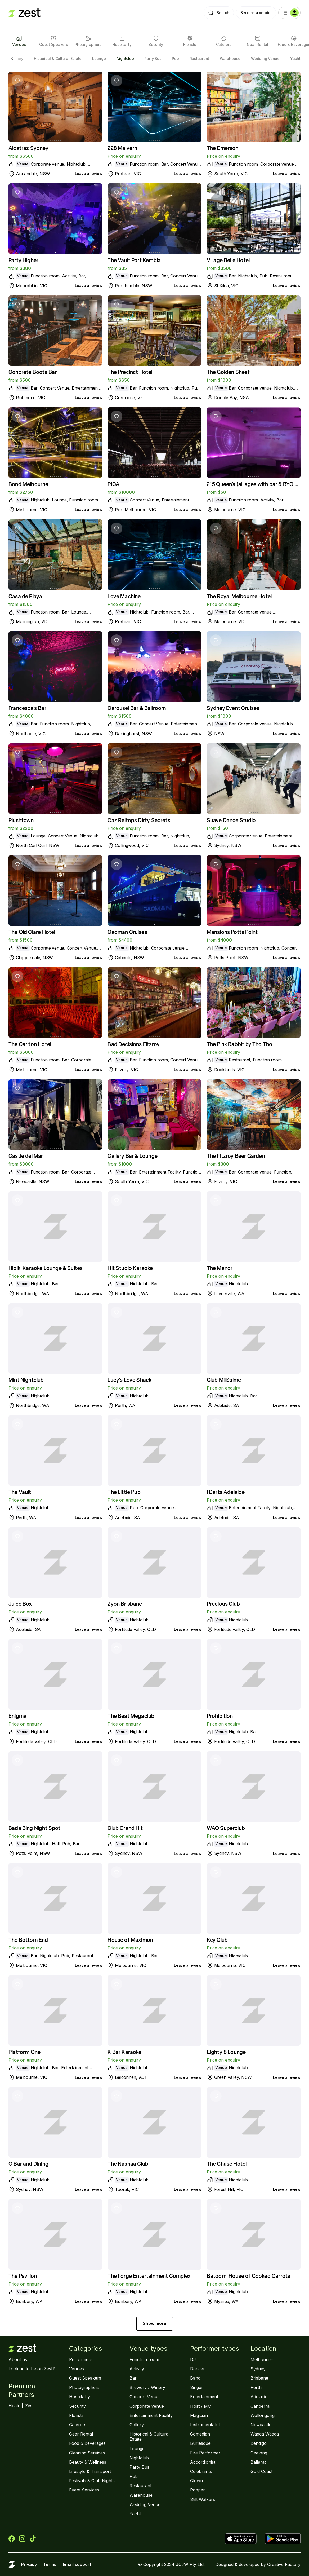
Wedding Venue (265, 58)
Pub (175, 58)
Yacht (295, 58)
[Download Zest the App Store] (243, 2538)
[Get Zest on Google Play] (283, 2538)
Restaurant (199, 58)
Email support (77, 2564)
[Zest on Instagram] (22, 2538)
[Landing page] (24, 12)
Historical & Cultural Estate (58, 58)
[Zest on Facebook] (11, 2538)
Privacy (29, 2564)
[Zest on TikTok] (33, 2538)
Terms (49, 2564)
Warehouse (230, 58)
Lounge (99, 58)
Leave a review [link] (88, 173)
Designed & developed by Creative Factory (258, 2564)
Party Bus (152, 58)
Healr (14, 2405)
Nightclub (125, 58)
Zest (29, 2405)
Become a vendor (256, 12)
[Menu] (289, 13)
